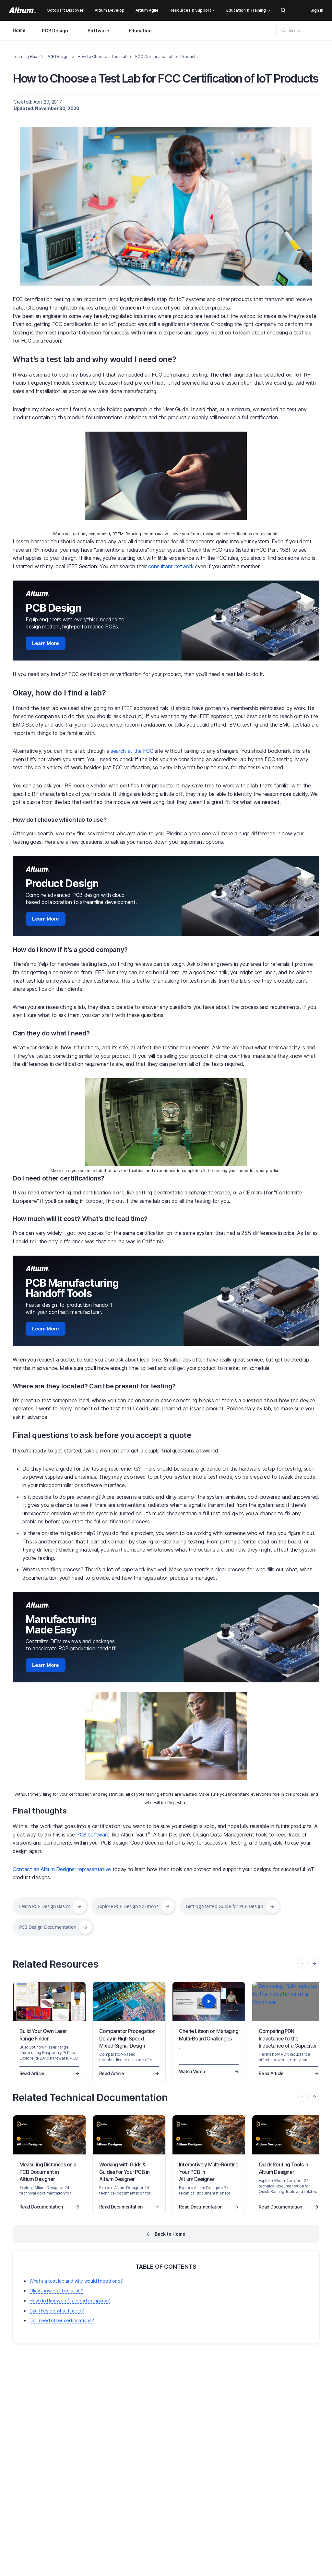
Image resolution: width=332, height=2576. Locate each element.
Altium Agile (147, 10)
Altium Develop (109, 10)
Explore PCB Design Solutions (128, 1906)
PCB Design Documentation (47, 1927)
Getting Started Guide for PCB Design (224, 1906)
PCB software (92, 1834)
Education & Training (248, 10)
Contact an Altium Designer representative (62, 1869)
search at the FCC (132, 751)
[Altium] (22, 10)
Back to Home (170, 2234)
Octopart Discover (65, 10)
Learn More (45, 643)
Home (19, 30)
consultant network (170, 566)
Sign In (317, 10)
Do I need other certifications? (58, 1178)
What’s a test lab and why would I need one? (94, 359)
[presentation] (314, 1963)
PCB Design (55, 30)
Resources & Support (192, 10)
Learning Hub (25, 56)
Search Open (283, 10)
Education (140, 30)
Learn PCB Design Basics (44, 1906)
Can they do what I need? (51, 1033)
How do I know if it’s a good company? (70, 950)
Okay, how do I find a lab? (59, 692)
